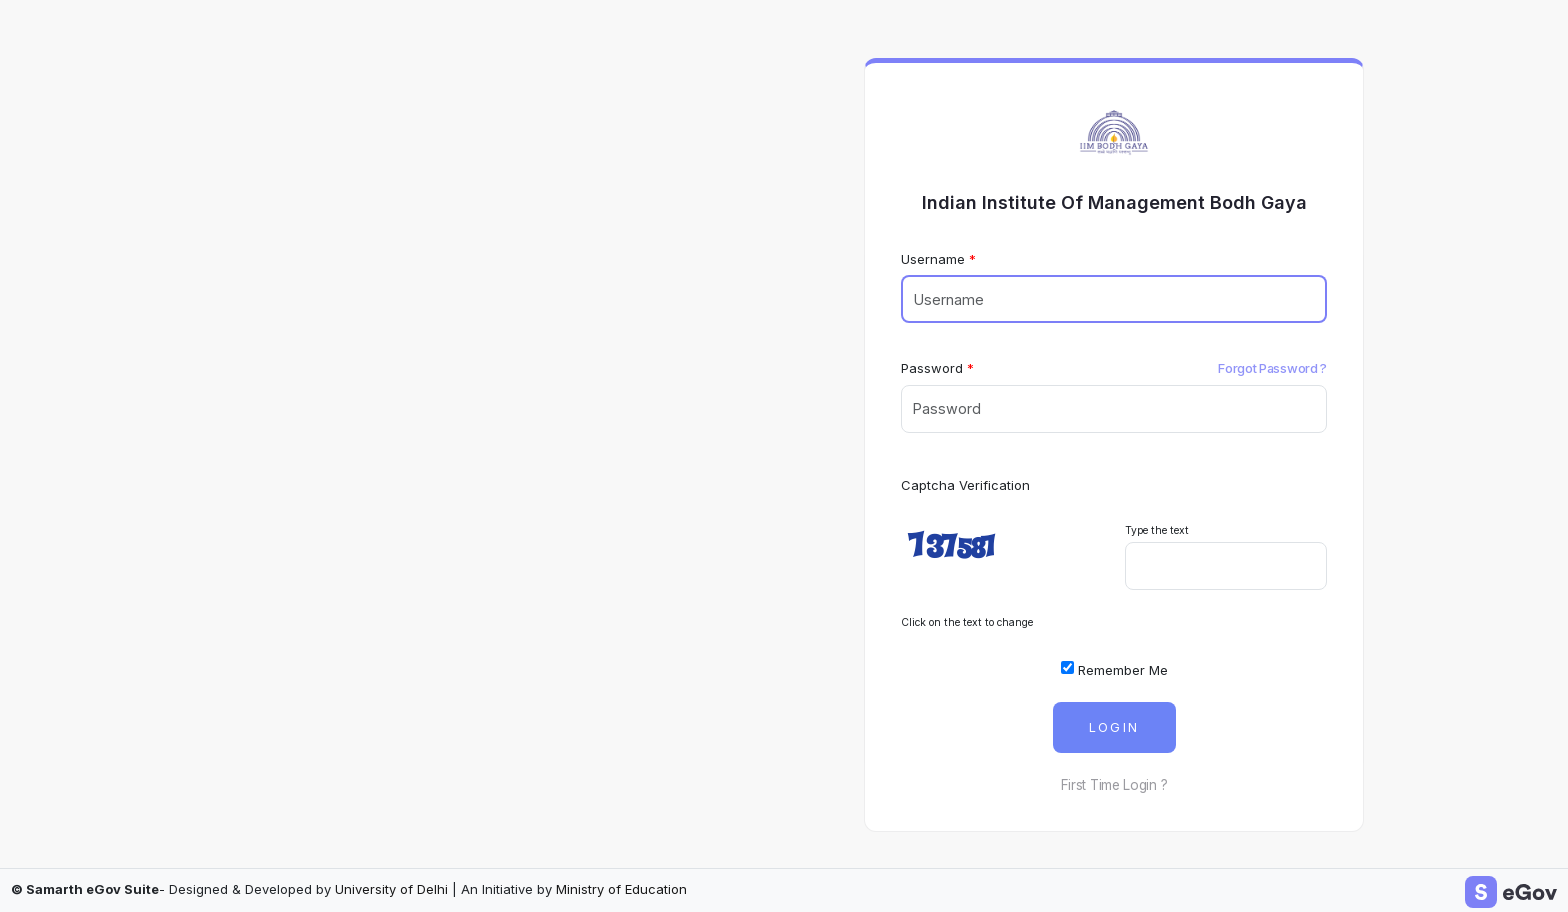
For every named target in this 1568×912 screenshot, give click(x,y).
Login (1114, 727)
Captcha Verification (965, 485)
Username (933, 259)
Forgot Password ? (1272, 368)
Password (932, 368)
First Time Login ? (1114, 785)
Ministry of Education (621, 889)
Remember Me (1114, 669)
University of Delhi (391, 889)
